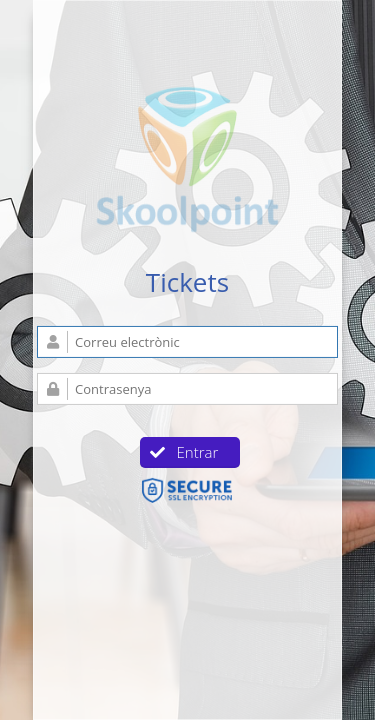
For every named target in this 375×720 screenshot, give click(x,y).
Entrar (184, 452)
